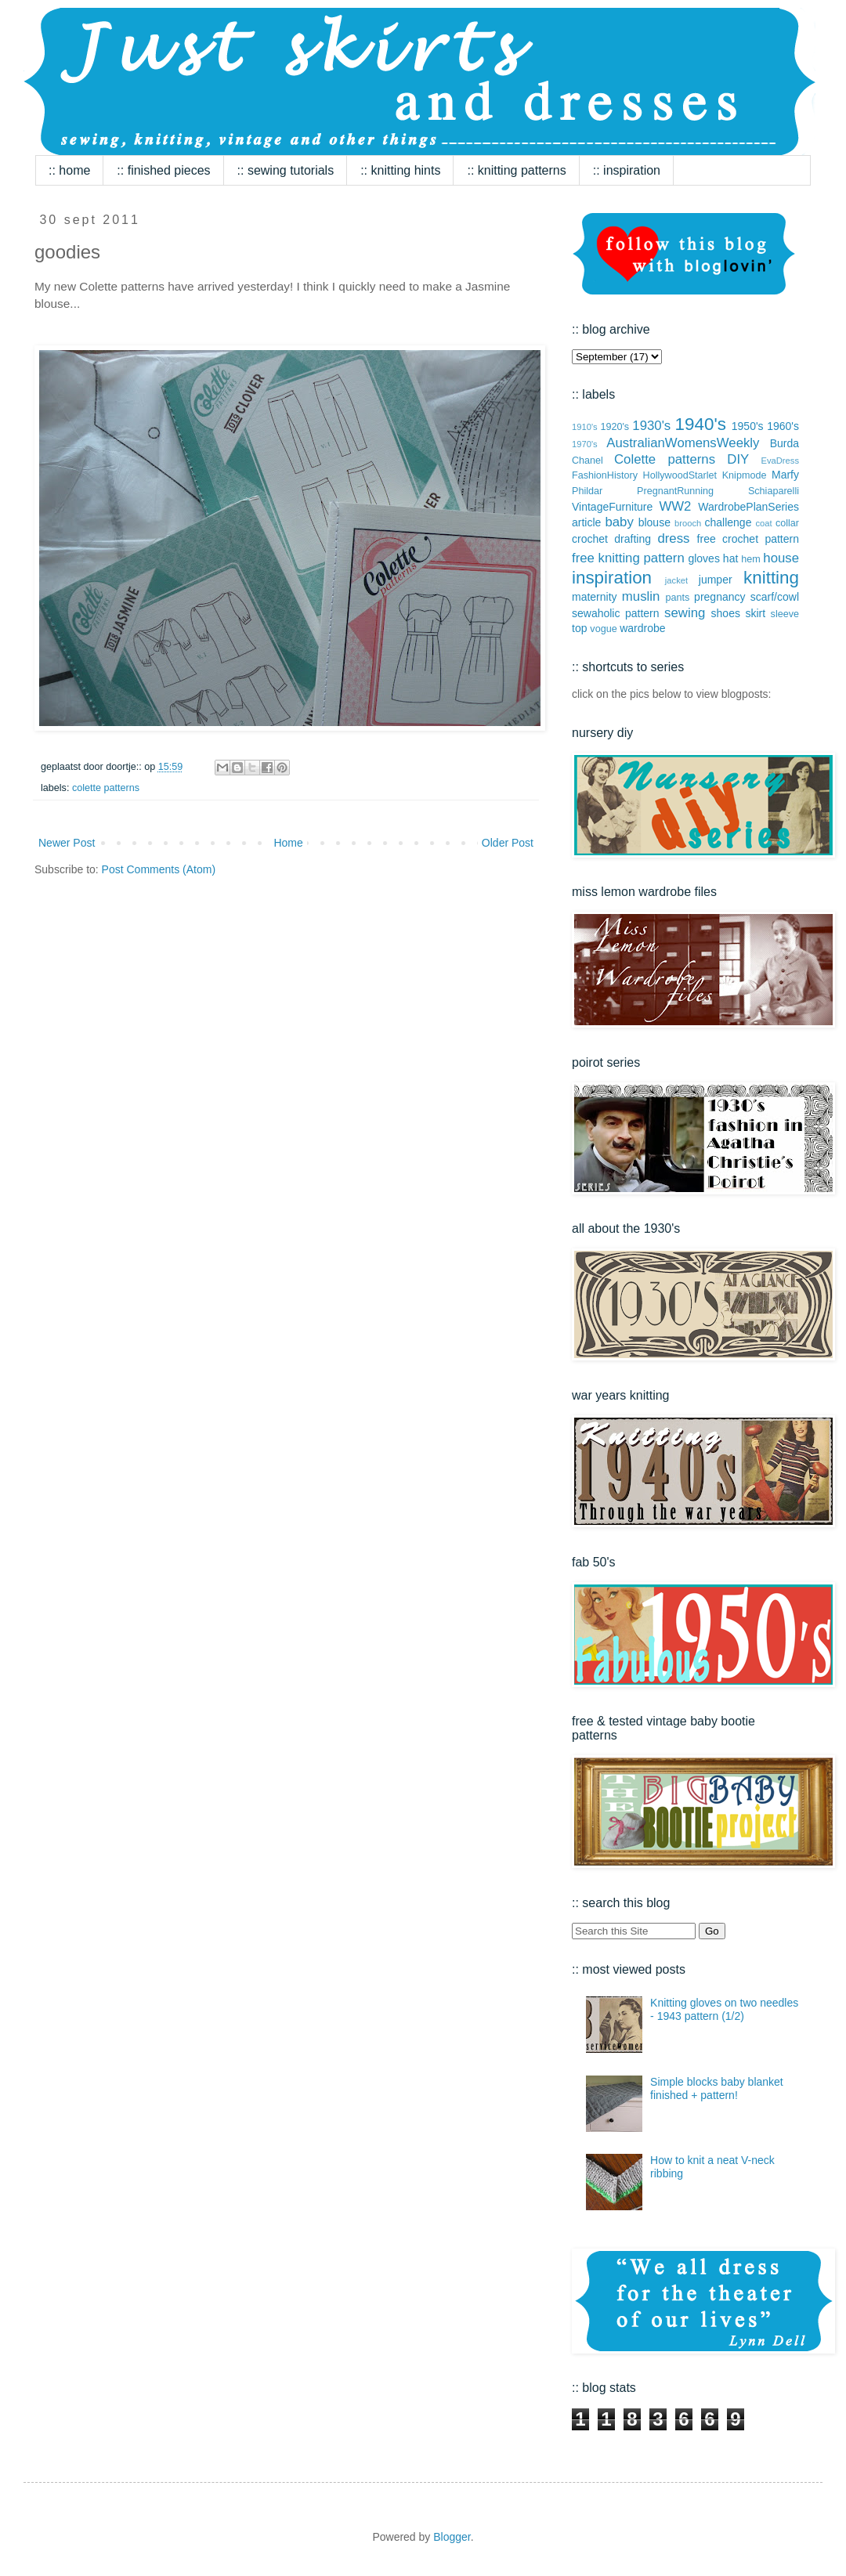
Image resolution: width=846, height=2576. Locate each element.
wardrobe (642, 628)
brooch (687, 523)
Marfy (785, 474)
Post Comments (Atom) (158, 869)
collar (787, 523)
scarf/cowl (774, 597)
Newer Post (66, 842)
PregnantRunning (675, 491)
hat (730, 558)
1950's (748, 426)
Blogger (451, 2537)
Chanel (587, 460)
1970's (585, 444)
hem (751, 559)
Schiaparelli (773, 491)
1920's (614, 426)
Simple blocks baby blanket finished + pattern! (716, 2088)
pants (677, 597)
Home (287, 842)
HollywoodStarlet (680, 475)
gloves (703, 558)
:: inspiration (626, 170)
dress (673, 538)
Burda (784, 443)
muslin (641, 596)
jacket (676, 580)
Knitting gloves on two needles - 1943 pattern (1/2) (724, 2009)
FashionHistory (605, 475)
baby (619, 522)
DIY (738, 459)
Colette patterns (105, 787)
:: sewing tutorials (285, 170)
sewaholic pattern (616, 613)
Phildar (587, 491)
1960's (783, 426)
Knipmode (744, 475)
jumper (715, 579)
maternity (594, 597)
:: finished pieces (163, 170)
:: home (69, 170)
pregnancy (719, 597)
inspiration (612, 577)
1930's (651, 425)
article (586, 522)
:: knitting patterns (516, 170)
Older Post (507, 842)
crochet (590, 539)
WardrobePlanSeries (748, 506)
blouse (654, 522)
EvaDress (780, 460)
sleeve (785, 614)
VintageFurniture (612, 506)
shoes (725, 613)
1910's (585, 427)
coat (763, 523)
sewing (684, 612)
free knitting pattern (628, 558)
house (781, 558)
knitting (771, 577)
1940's (700, 424)
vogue (603, 628)
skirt (755, 613)
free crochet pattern (748, 539)
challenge (727, 522)
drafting (632, 539)
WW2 (675, 506)
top (579, 628)
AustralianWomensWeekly (682, 442)
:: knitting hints (400, 170)
